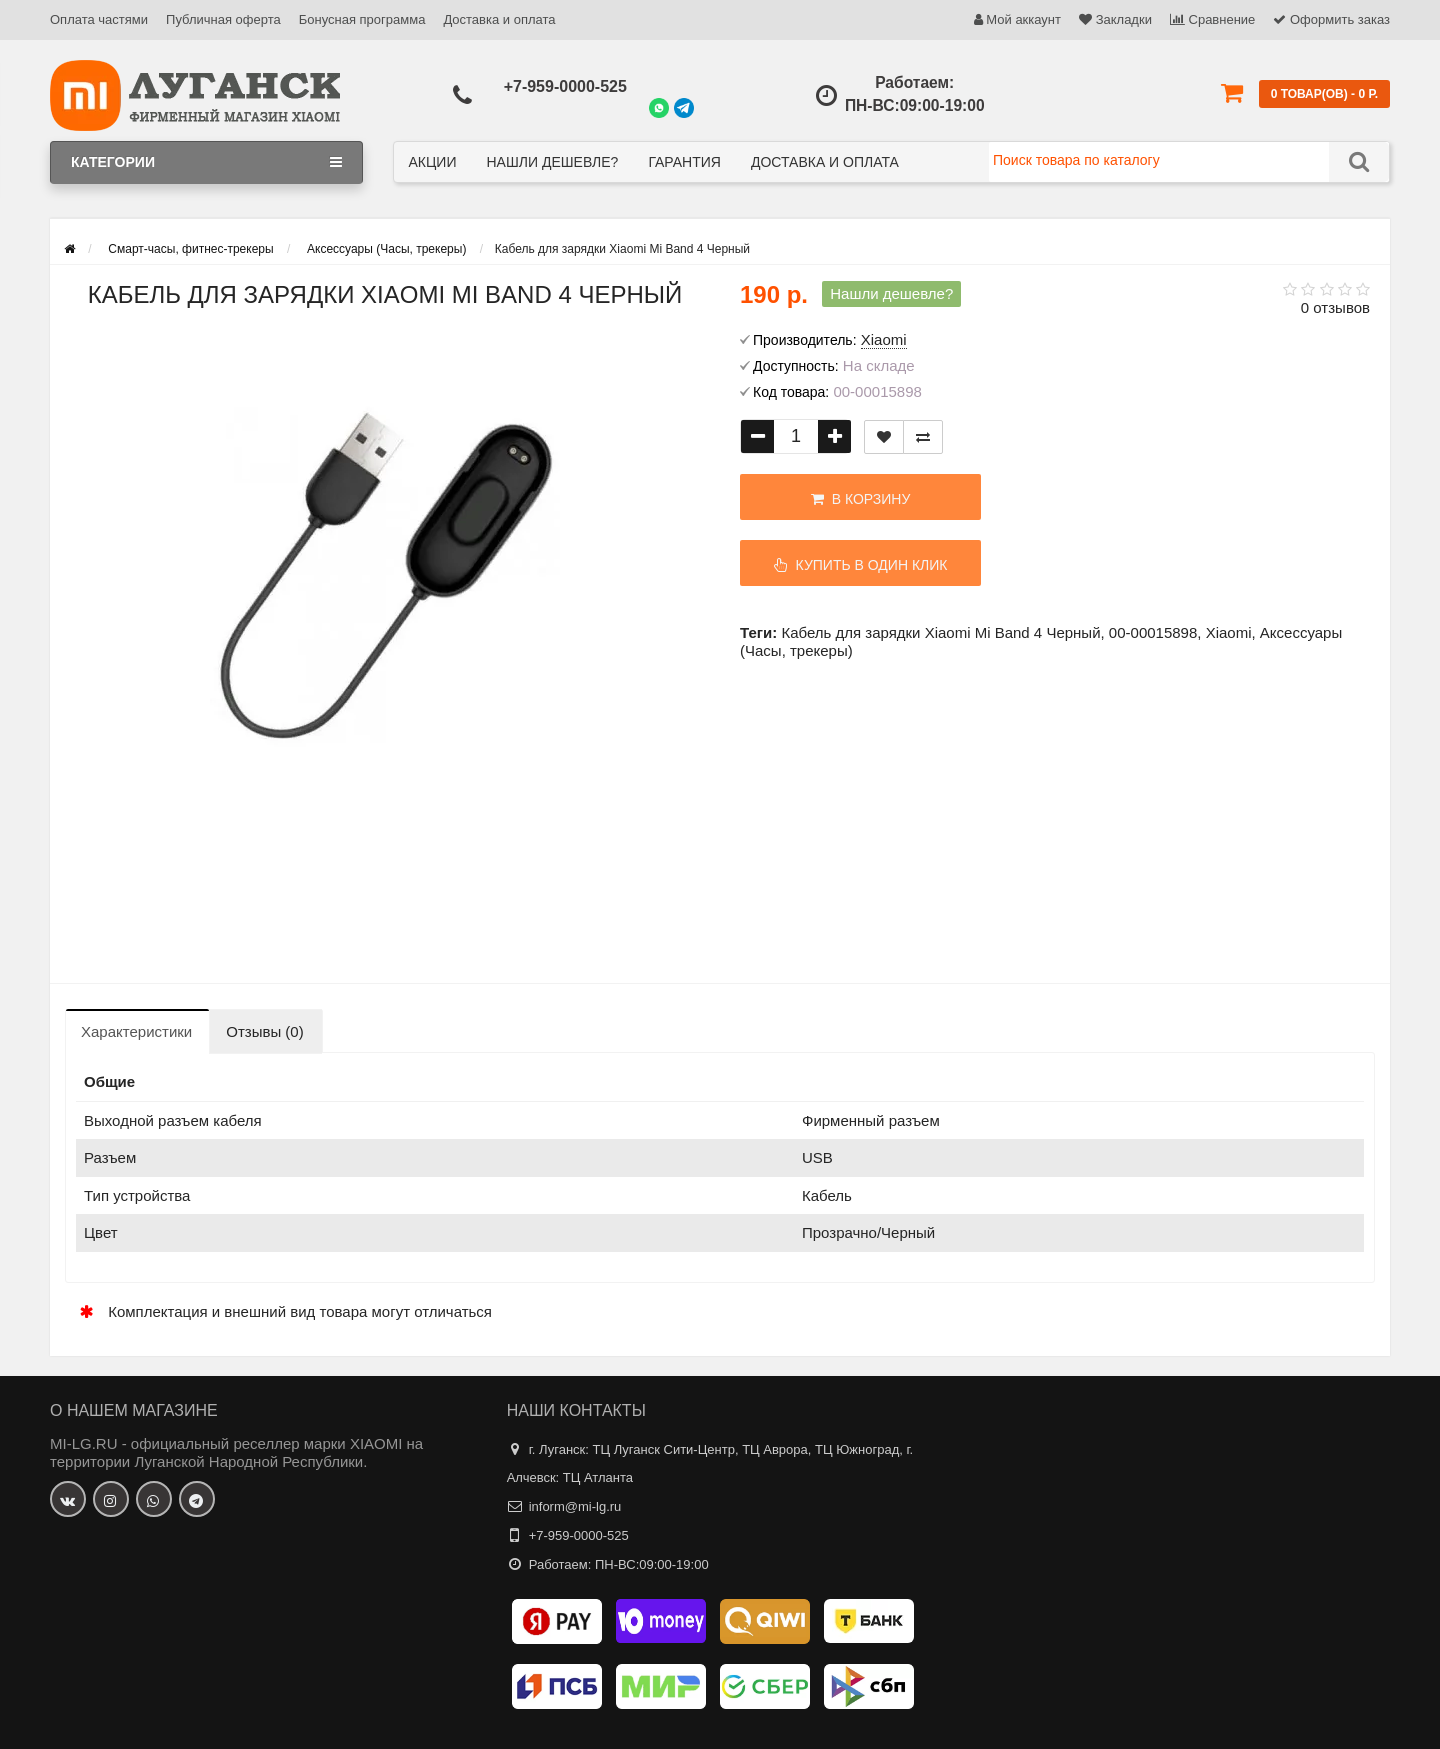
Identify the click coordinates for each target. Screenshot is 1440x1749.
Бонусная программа (362, 19)
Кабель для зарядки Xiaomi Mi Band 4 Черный (940, 632)
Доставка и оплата (499, 19)
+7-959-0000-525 (565, 86)
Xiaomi (1229, 632)
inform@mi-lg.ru (575, 1506)
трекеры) (821, 650)
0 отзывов (1335, 307)
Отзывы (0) (264, 1031)
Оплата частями (99, 19)
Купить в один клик (861, 565)
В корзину (860, 499)
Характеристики (136, 1031)
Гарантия (684, 162)
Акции (433, 162)
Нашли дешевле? (552, 162)
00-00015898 (1153, 632)
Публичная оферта (223, 19)
